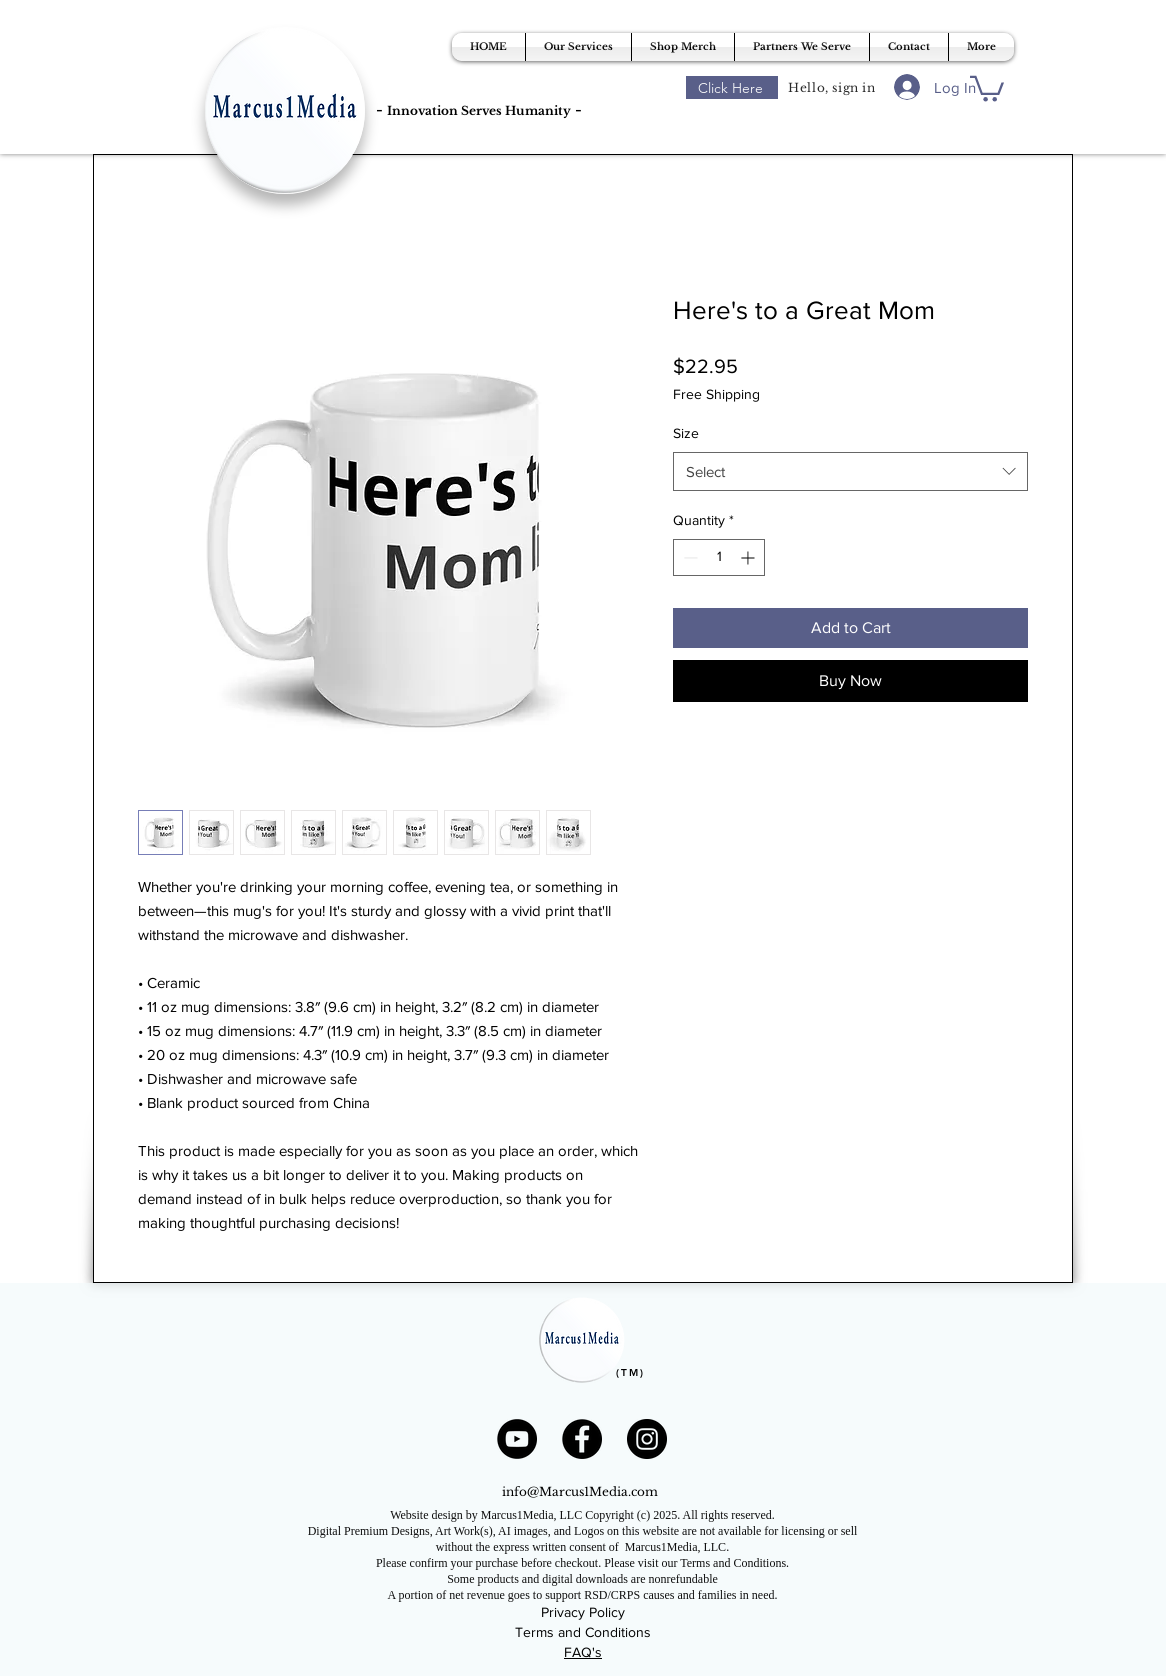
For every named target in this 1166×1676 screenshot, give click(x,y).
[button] (578, 47)
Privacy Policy (583, 1612)
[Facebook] (582, 1439)
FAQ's (583, 1652)
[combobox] (850, 471)
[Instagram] (647, 1439)
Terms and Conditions (583, 1632)
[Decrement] (688, 557)
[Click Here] (732, 87)
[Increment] (749, 557)
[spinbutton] (719, 557)
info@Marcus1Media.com (580, 1491)
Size (686, 433)
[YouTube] (517, 1439)
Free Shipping (716, 394)
